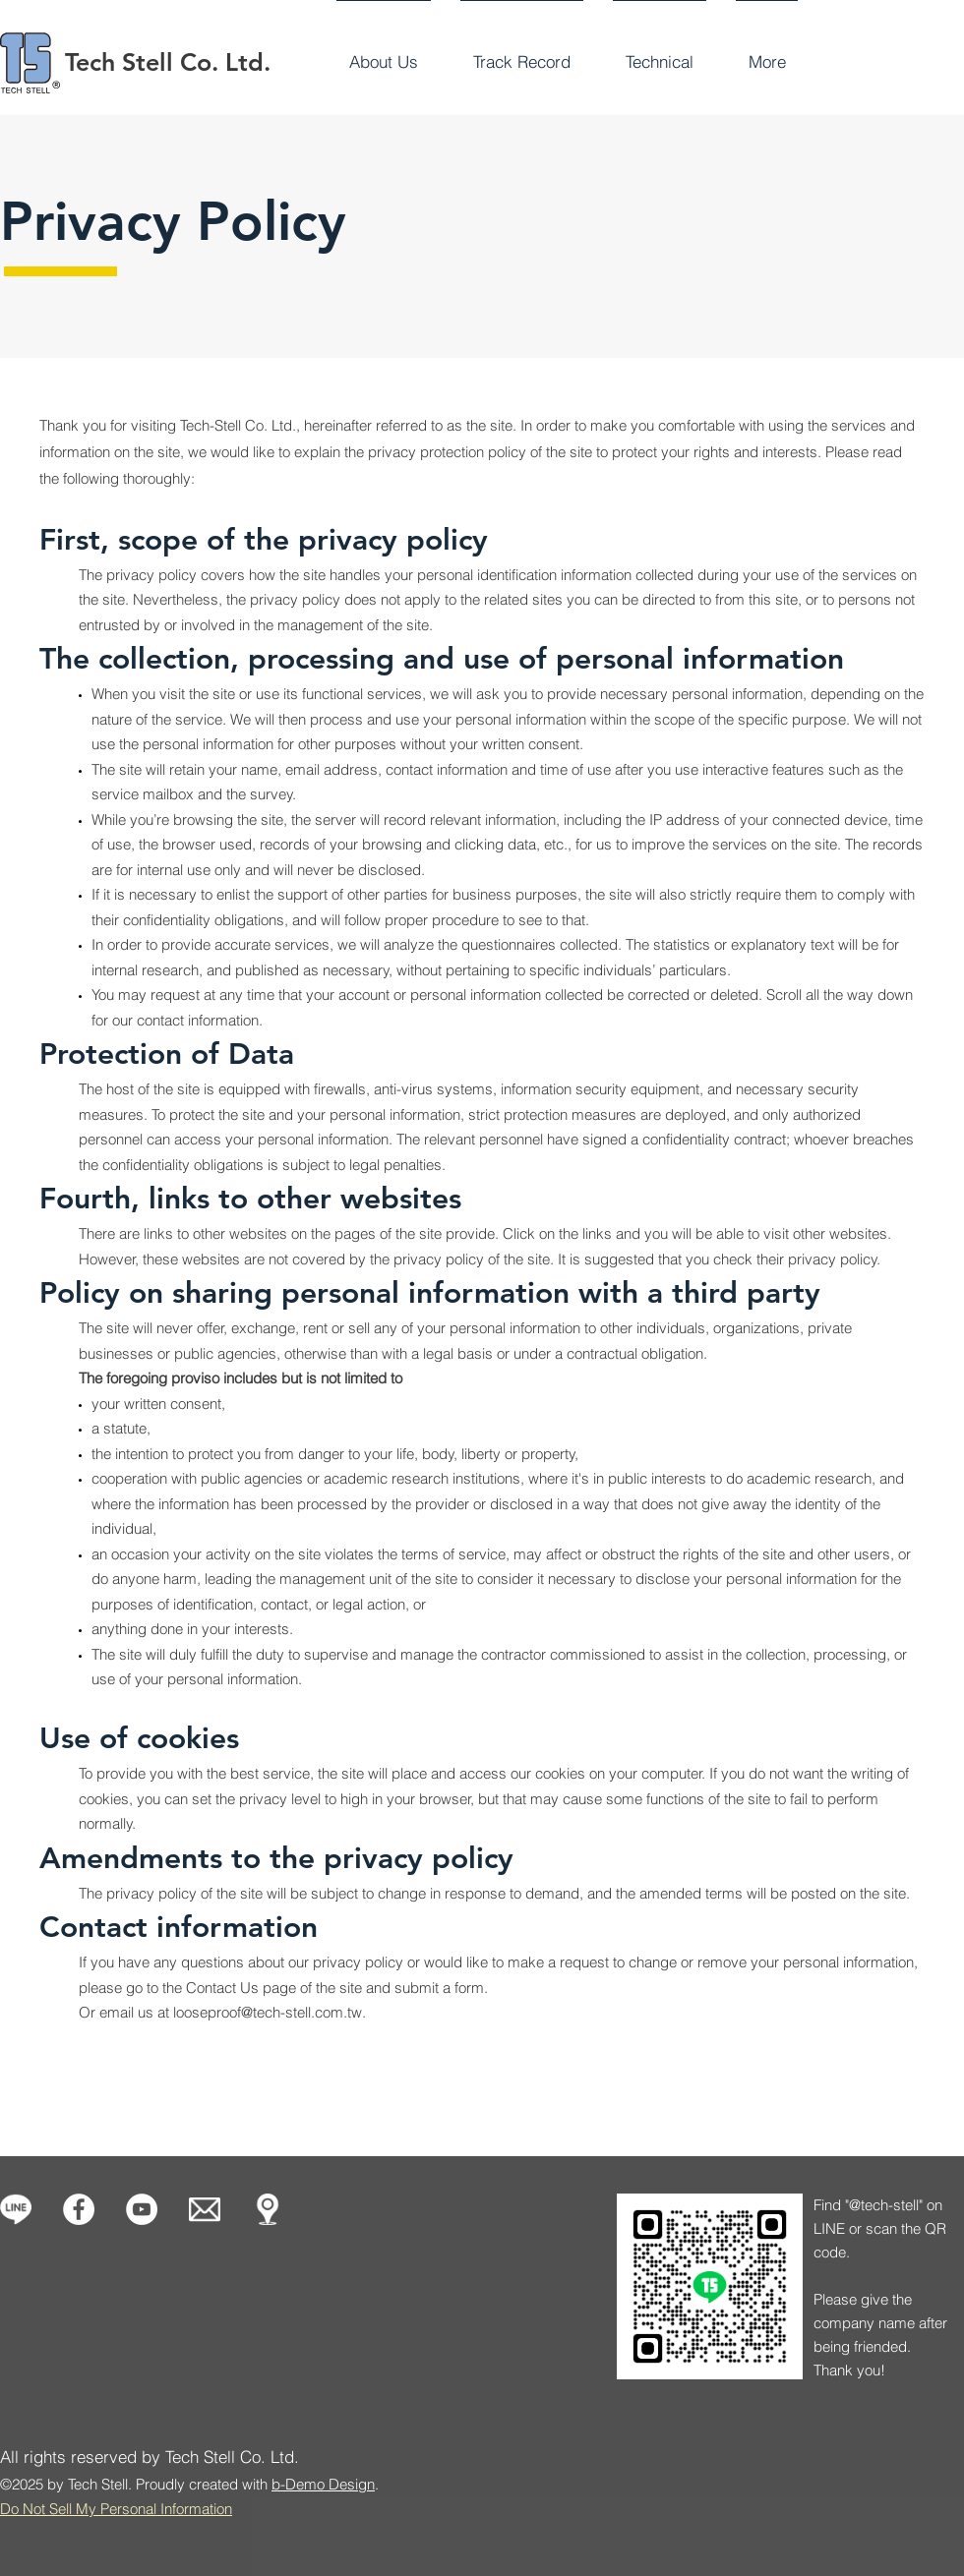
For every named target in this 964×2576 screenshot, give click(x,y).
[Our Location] (267, 2209)
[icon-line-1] (15, 2209)
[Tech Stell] (141, 2209)
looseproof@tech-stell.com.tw (267, 2012)
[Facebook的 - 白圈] (78, 2209)
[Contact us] (204, 2209)
